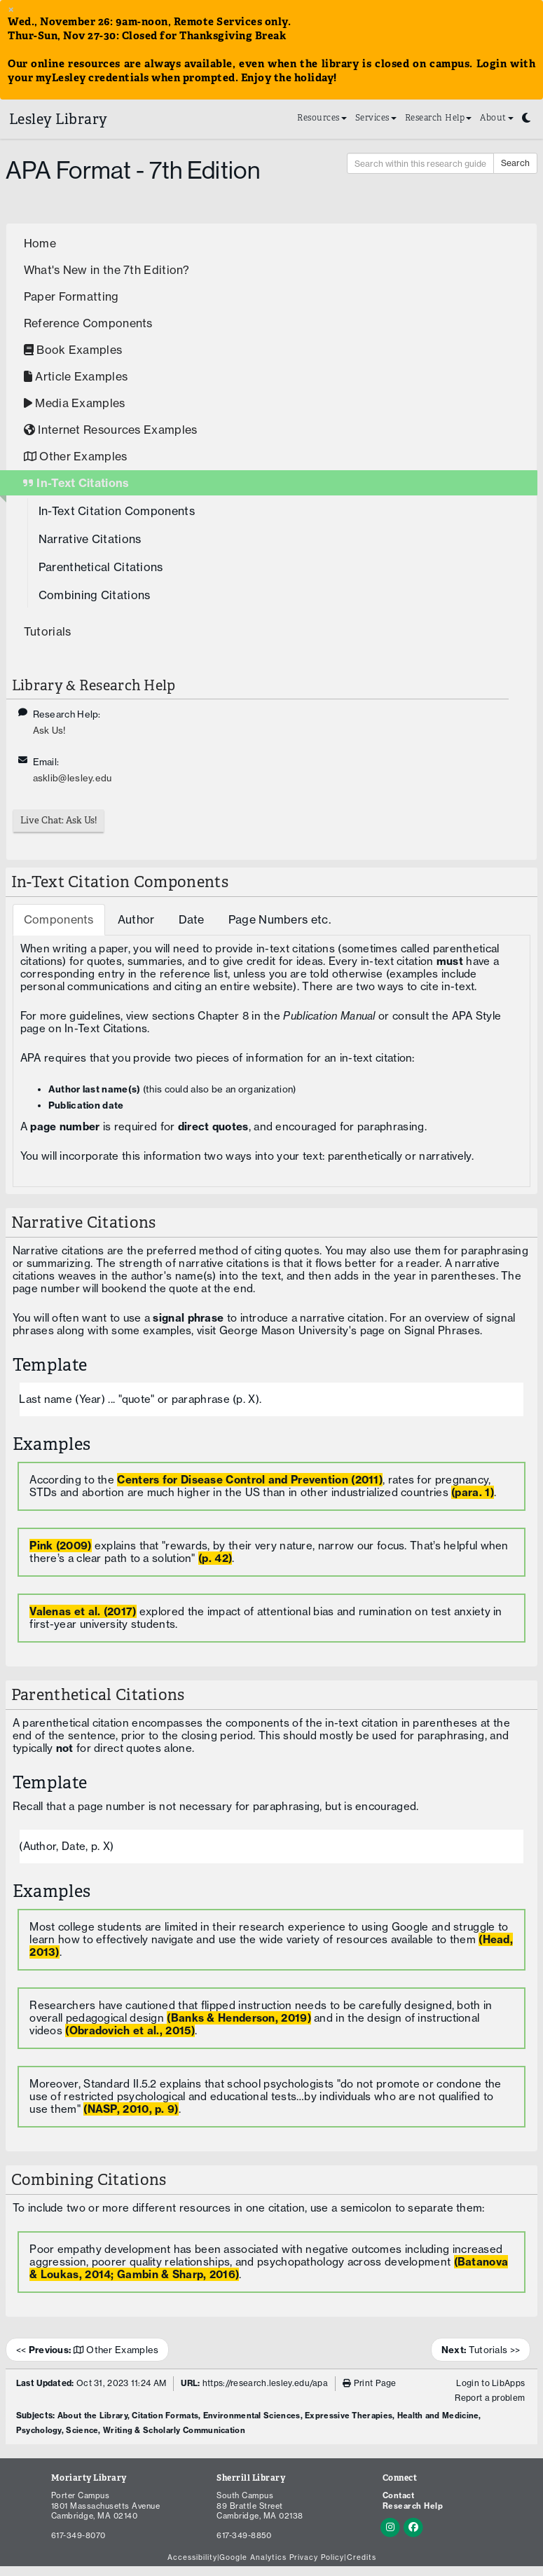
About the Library (92, 2415)
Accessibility (192, 2557)
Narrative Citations (90, 539)
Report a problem (490, 2397)
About (497, 117)
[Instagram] (391, 2526)
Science (82, 2430)
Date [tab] (192, 919)
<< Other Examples (87, 2349)
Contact (399, 2495)
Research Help (438, 117)
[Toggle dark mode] (526, 115)
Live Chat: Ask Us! (58, 820)
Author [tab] (136, 919)
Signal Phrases (442, 1330)
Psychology (39, 2430)
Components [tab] (59, 919)
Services (376, 117)
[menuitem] (322, 119)
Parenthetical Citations (101, 567)
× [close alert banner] (11, 9)
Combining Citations (95, 595)
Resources (322, 117)
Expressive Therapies (348, 2415)
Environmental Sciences (252, 2415)
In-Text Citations (105, 1028)
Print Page (370, 2383)
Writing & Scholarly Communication (174, 2430)
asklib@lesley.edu (72, 777)
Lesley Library (58, 119)
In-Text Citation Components (117, 511)
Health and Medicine (438, 2415)
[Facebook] (413, 2526)
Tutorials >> (480, 2349)
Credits (361, 2557)
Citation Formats (165, 2415)
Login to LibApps (490, 2383)
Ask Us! (49, 730)
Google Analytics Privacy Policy (281, 2557)
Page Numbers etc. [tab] (279, 919)
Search (515, 163)
